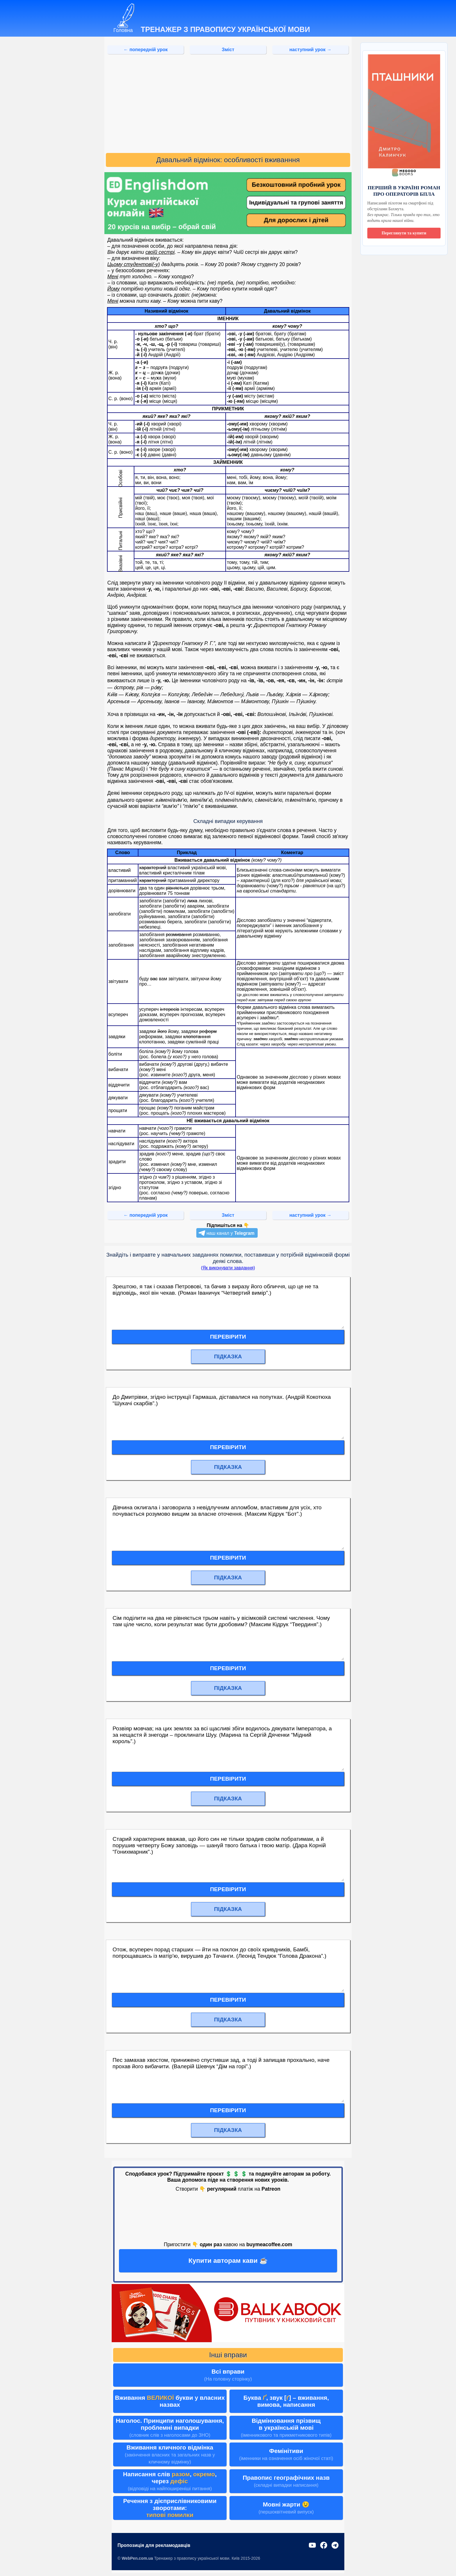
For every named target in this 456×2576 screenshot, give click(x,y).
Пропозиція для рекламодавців (153, 2545)
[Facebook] (323, 2546)
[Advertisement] (228, 103)
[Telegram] (335, 2546)
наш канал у (230, 1233)
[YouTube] (312, 2546)
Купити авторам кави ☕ (228, 2260)
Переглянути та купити (404, 233)
